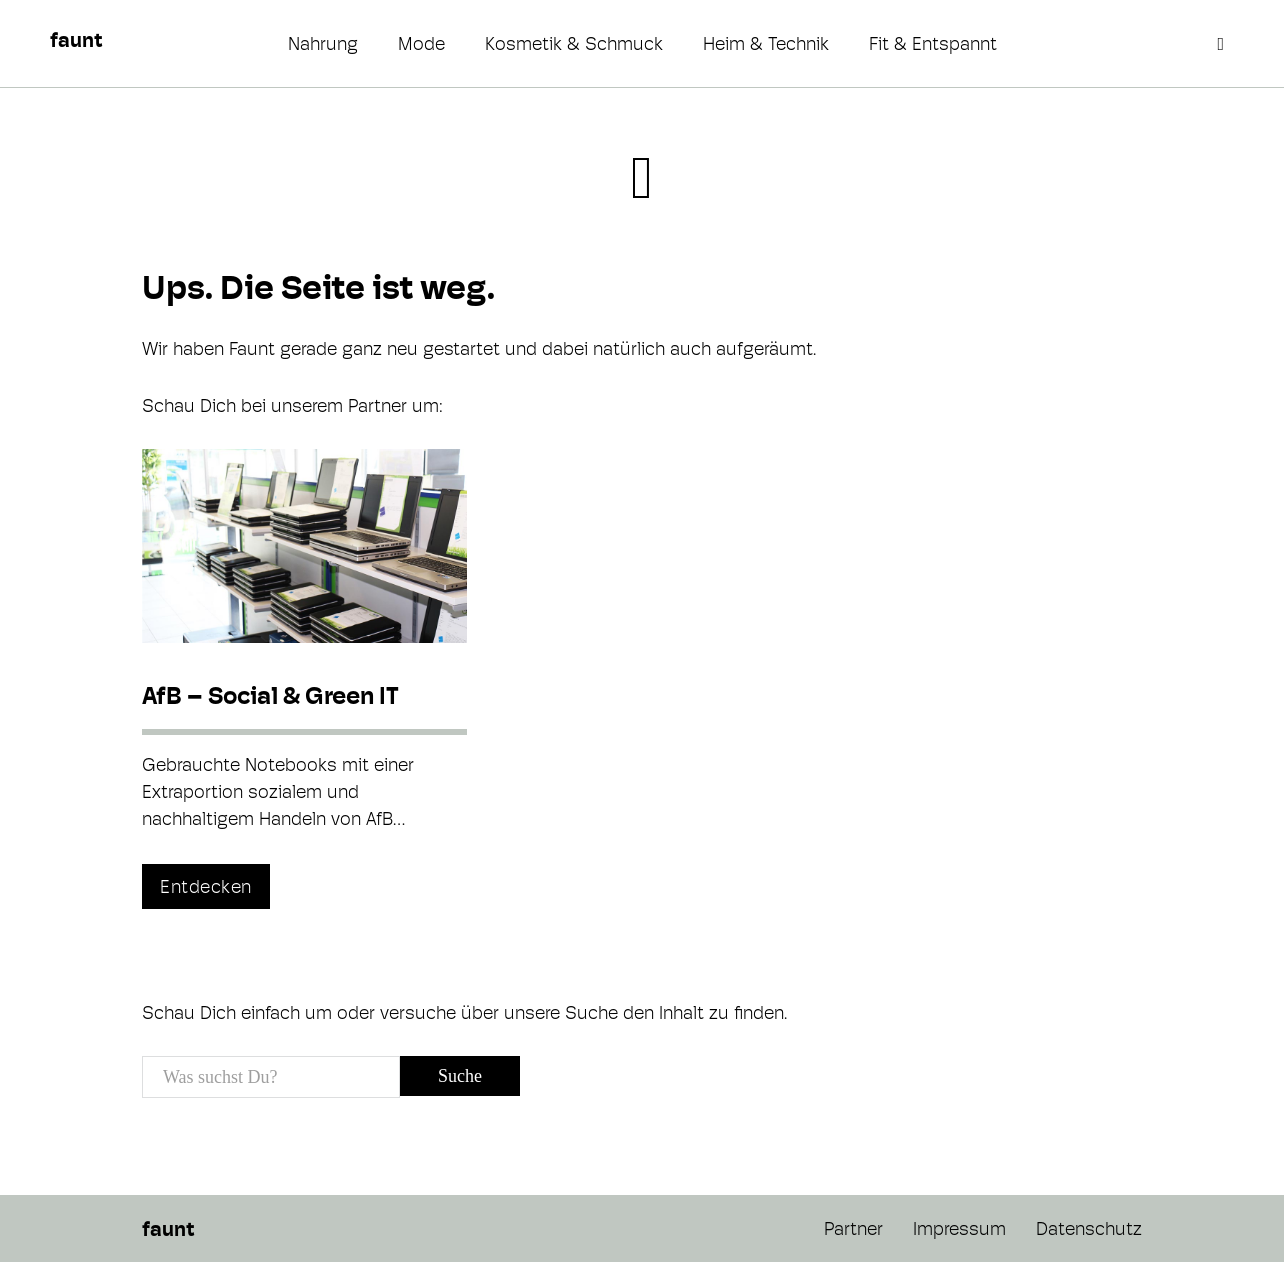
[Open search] (1222, 44)
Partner (853, 1228)
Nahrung (323, 43)
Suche (460, 1076)
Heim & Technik (766, 43)
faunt (76, 40)
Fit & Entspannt (933, 43)
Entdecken (206, 886)
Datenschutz (1089, 1228)
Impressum (959, 1228)
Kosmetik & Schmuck (574, 43)
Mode (421, 43)
